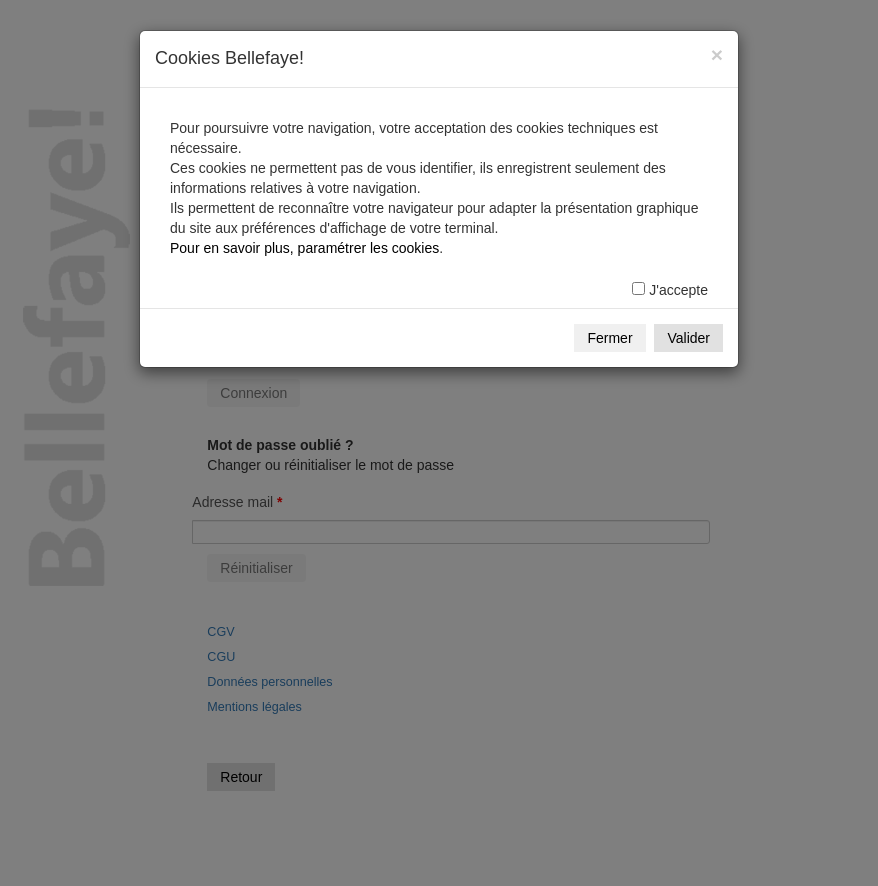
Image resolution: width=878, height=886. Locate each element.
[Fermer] (717, 54)
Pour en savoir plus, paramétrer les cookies (304, 248)
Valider (688, 338)
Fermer (609, 338)
